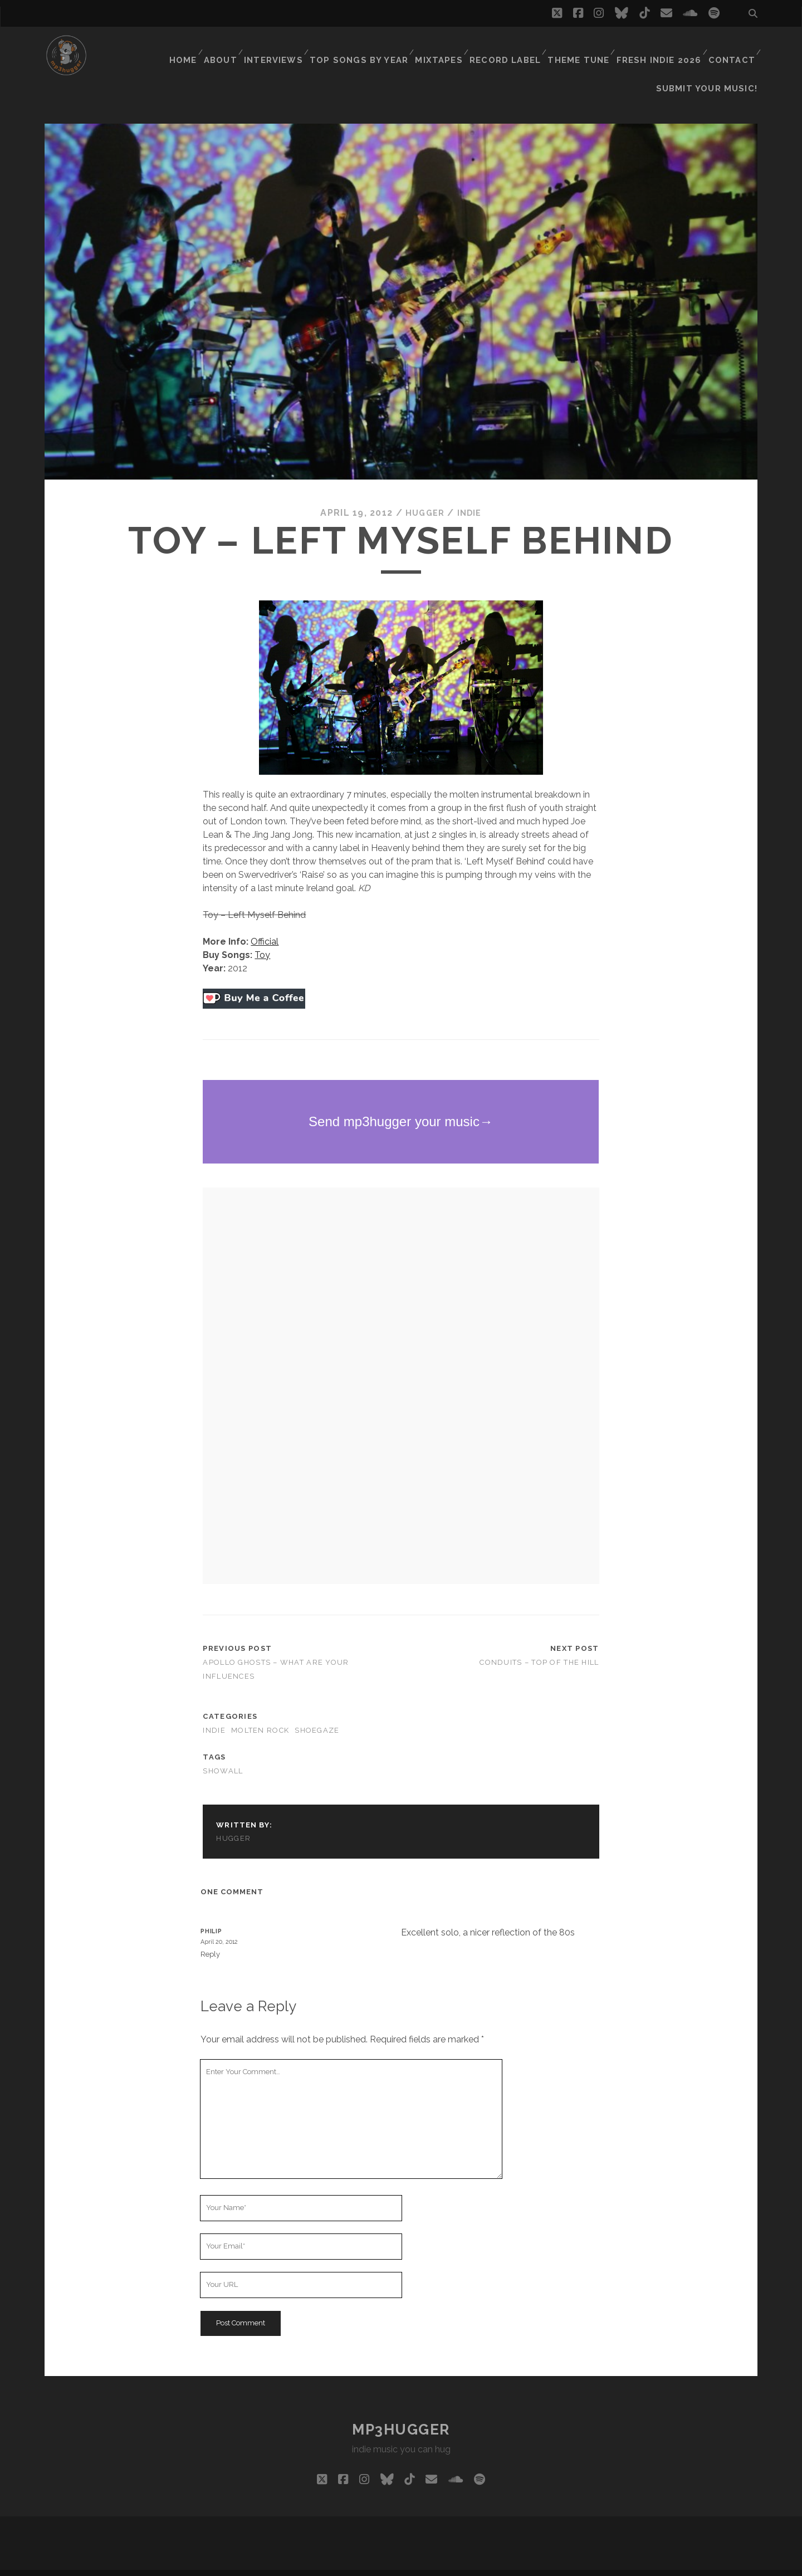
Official (264, 923)
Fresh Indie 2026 (661, 47)
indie (470, 495)
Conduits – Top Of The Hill (539, 1644)
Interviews (288, 47)
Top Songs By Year (370, 47)
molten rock (260, 1712)
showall (223, 1752)
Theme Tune (583, 47)
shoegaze (317, 1712)
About (233, 47)
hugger (424, 495)
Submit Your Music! (712, 61)
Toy (262, 936)
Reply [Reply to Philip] (210, 1936)
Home (193, 47)
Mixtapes (446, 47)
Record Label (511, 47)
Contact (731, 47)
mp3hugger (401, 2411)
